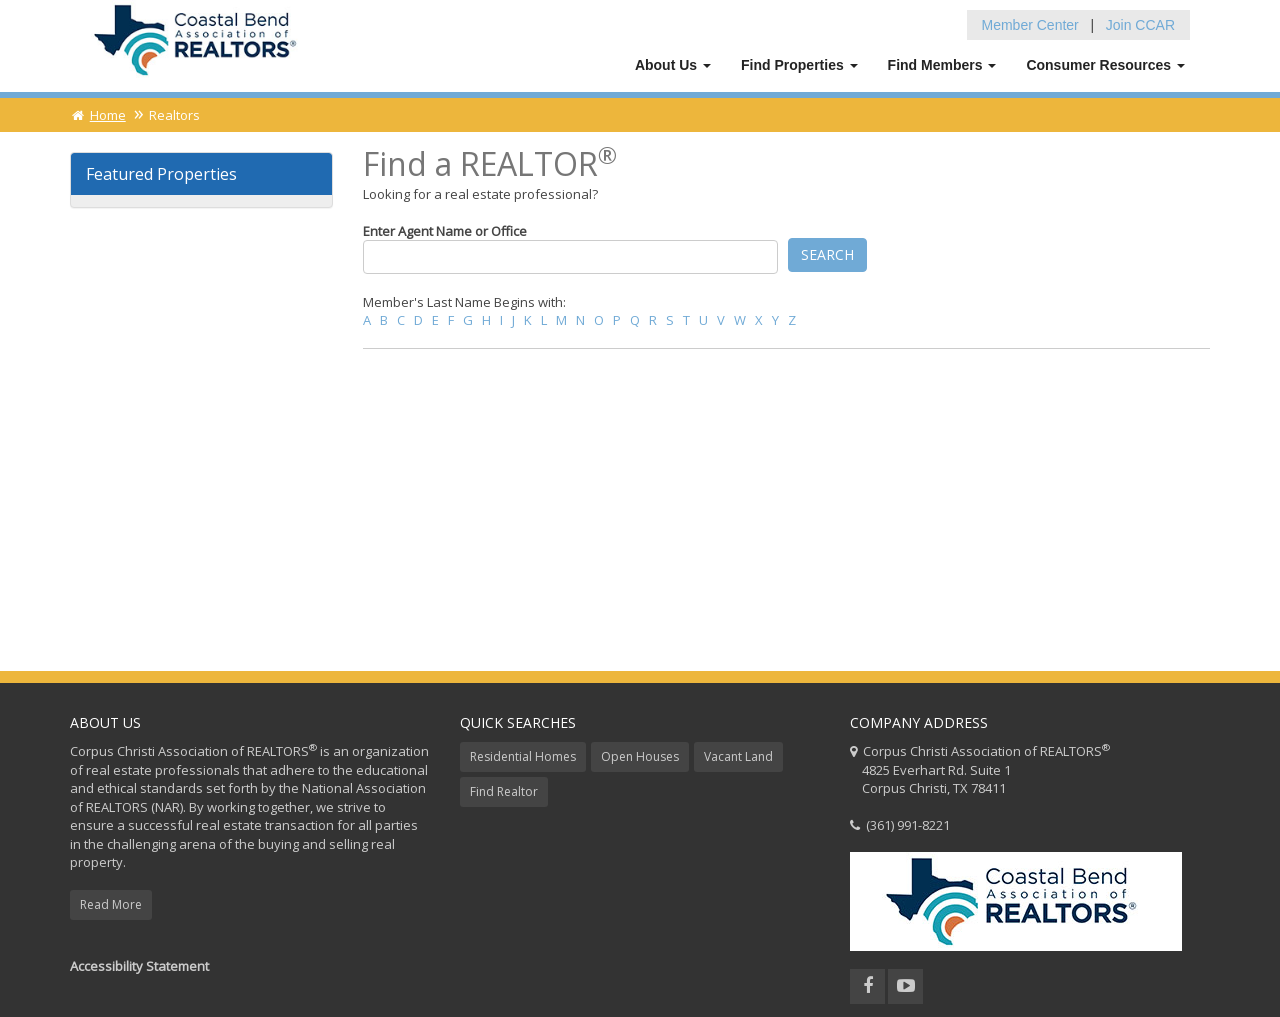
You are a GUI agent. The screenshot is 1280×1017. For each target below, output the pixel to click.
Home (98, 115)
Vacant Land (738, 756)
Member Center (1030, 25)
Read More (111, 904)
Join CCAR (1140, 25)
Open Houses (640, 756)
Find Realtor (504, 791)
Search (827, 254)
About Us (673, 65)
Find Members (942, 65)
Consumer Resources (1105, 65)
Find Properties (799, 65)
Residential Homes (523, 756)
